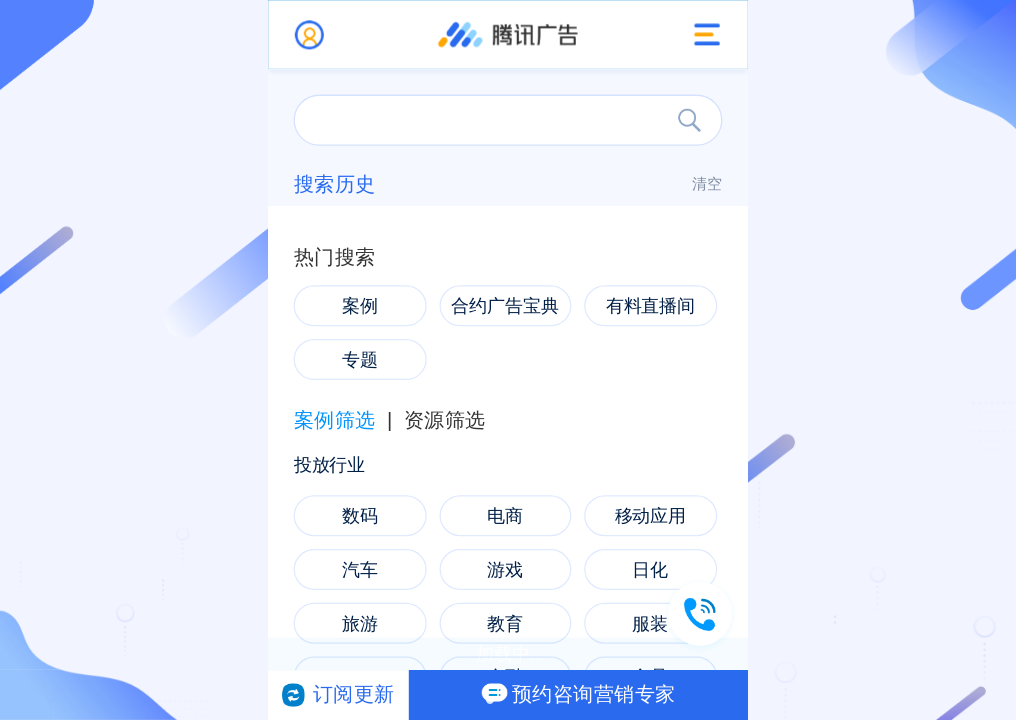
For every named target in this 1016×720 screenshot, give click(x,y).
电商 (505, 516)
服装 (650, 623)
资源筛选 (445, 421)
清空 (707, 184)
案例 (360, 306)
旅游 (360, 623)
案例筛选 (335, 421)
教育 (505, 623)
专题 (360, 359)
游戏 (505, 569)
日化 (650, 569)
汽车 (360, 569)
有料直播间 (651, 306)
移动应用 (651, 516)
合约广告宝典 (505, 306)
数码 (360, 516)
